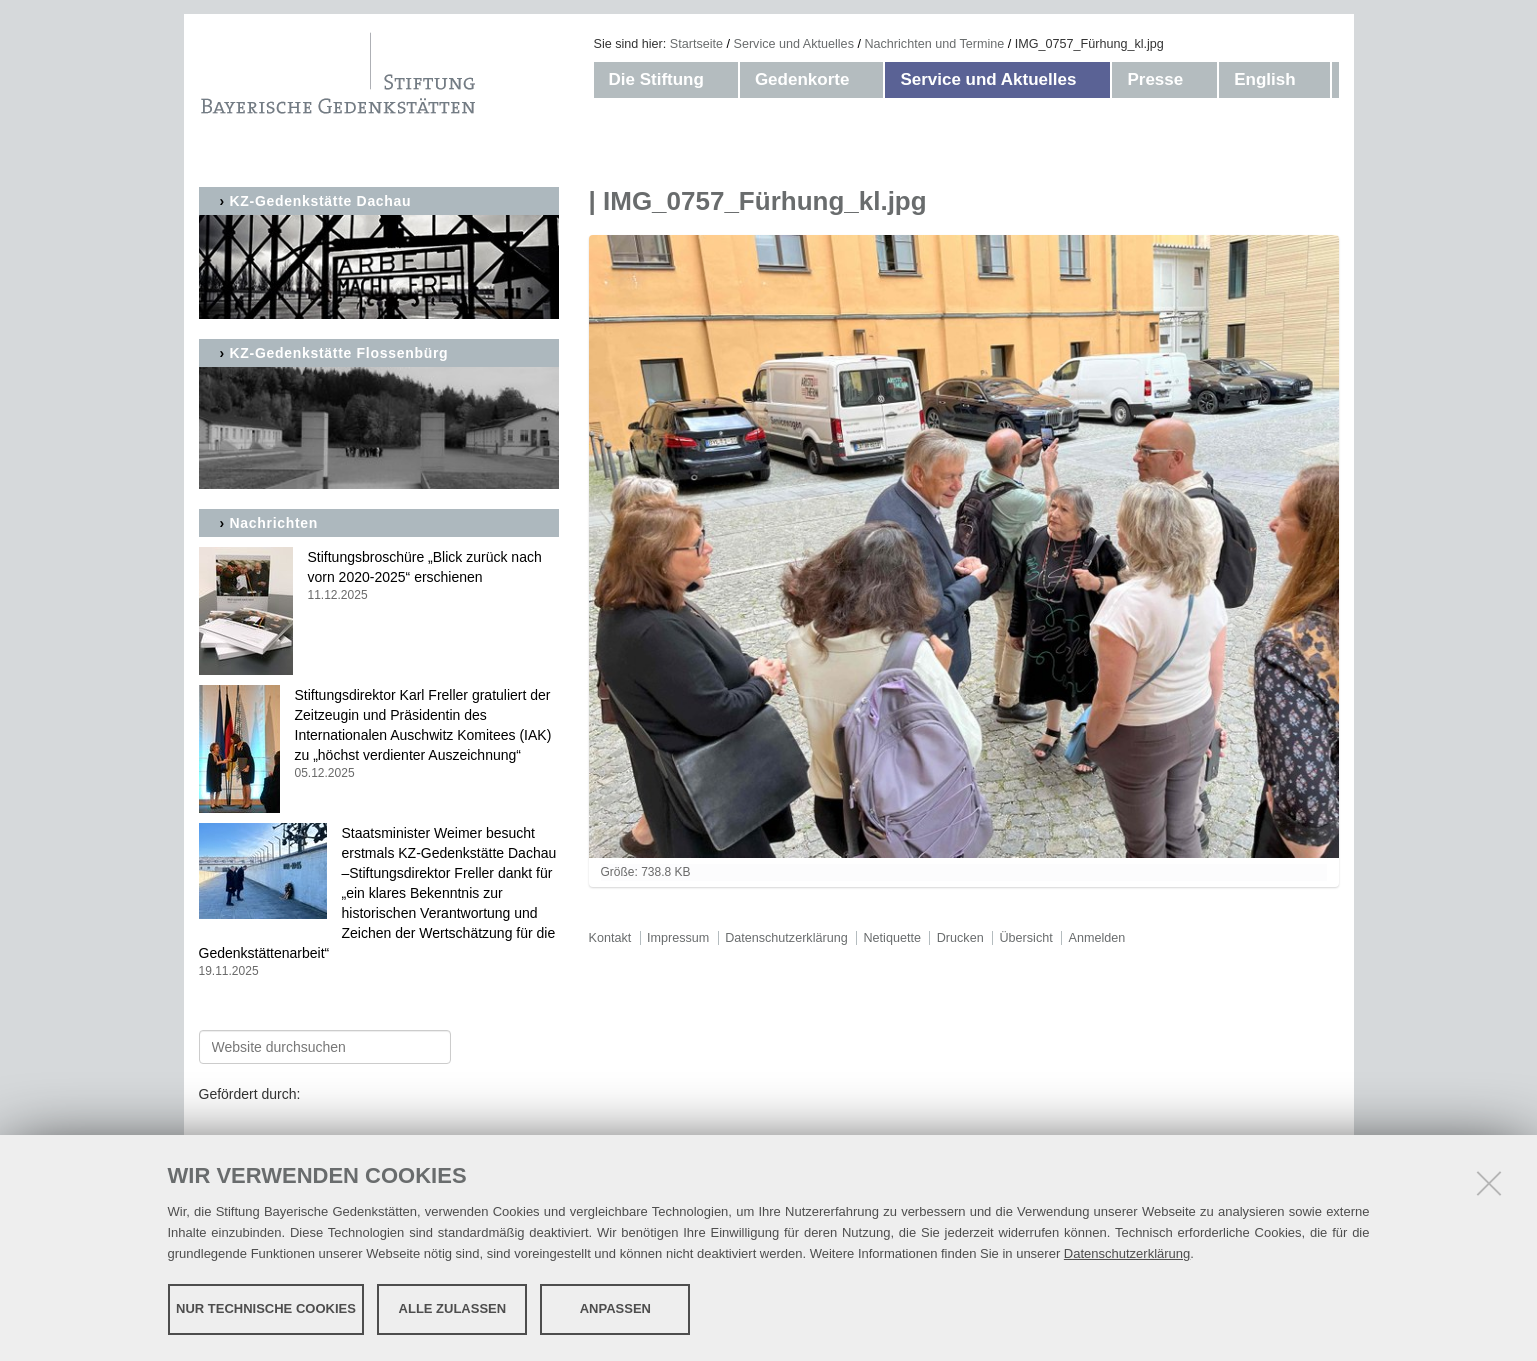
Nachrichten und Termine (934, 44)
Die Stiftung (656, 79)
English (1264, 79)
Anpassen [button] (615, 1308)
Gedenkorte (802, 79)
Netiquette (892, 938)
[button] (724, 80)
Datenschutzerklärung (1127, 1253)
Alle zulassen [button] (453, 1308)
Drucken (960, 938)
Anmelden (1097, 938)
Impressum (678, 938)
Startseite (696, 44)
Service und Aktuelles (794, 44)
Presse (1155, 79)
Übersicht (1025, 938)
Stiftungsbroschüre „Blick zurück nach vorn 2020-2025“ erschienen (379, 576)
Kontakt (610, 938)
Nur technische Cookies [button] (266, 1308)
